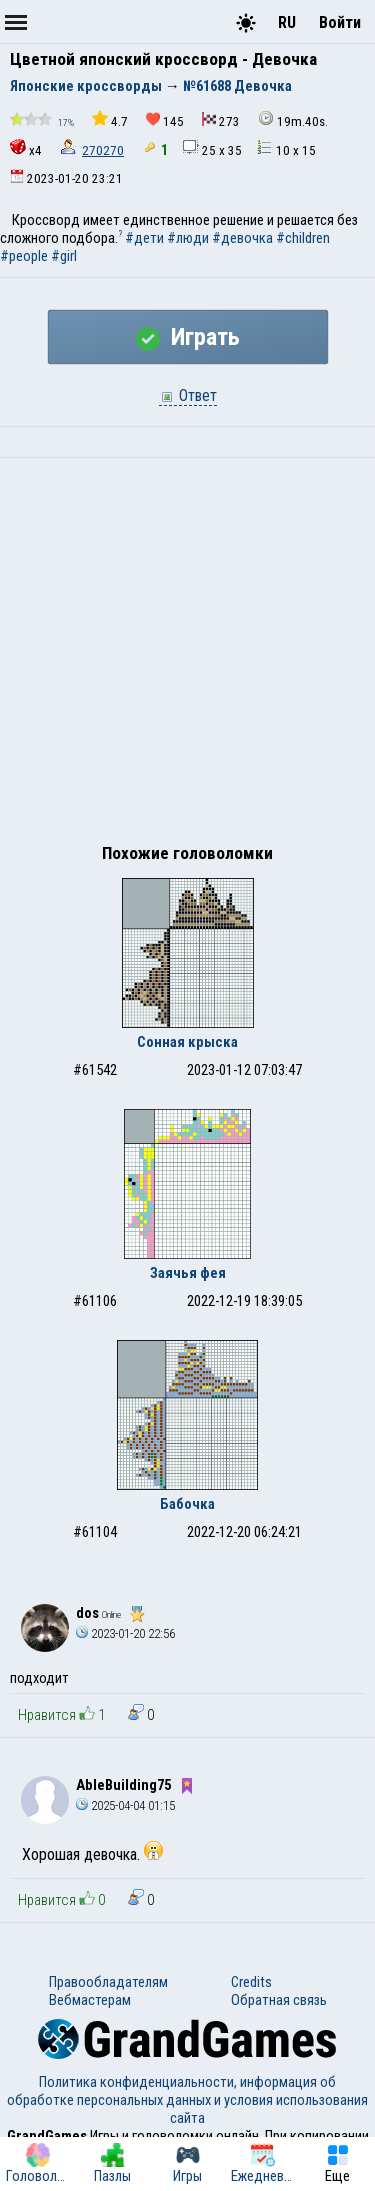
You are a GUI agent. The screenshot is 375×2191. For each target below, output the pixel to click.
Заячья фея (188, 1273)
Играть (188, 337)
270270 (103, 150)
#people (24, 256)
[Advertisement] (187, 655)
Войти (340, 22)
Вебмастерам (90, 2000)
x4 (26, 148)
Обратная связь (279, 2000)
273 (221, 120)
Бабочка (187, 1504)
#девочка (242, 238)
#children (303, 238)
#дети (144, 238)
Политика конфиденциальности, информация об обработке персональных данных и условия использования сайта (187, 2100)
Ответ (188, 395)
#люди (188, 238)
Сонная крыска (187, 1042)
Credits (251, 1982)
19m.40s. (293, 119)
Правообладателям (108, 1982)
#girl (64, 256)
